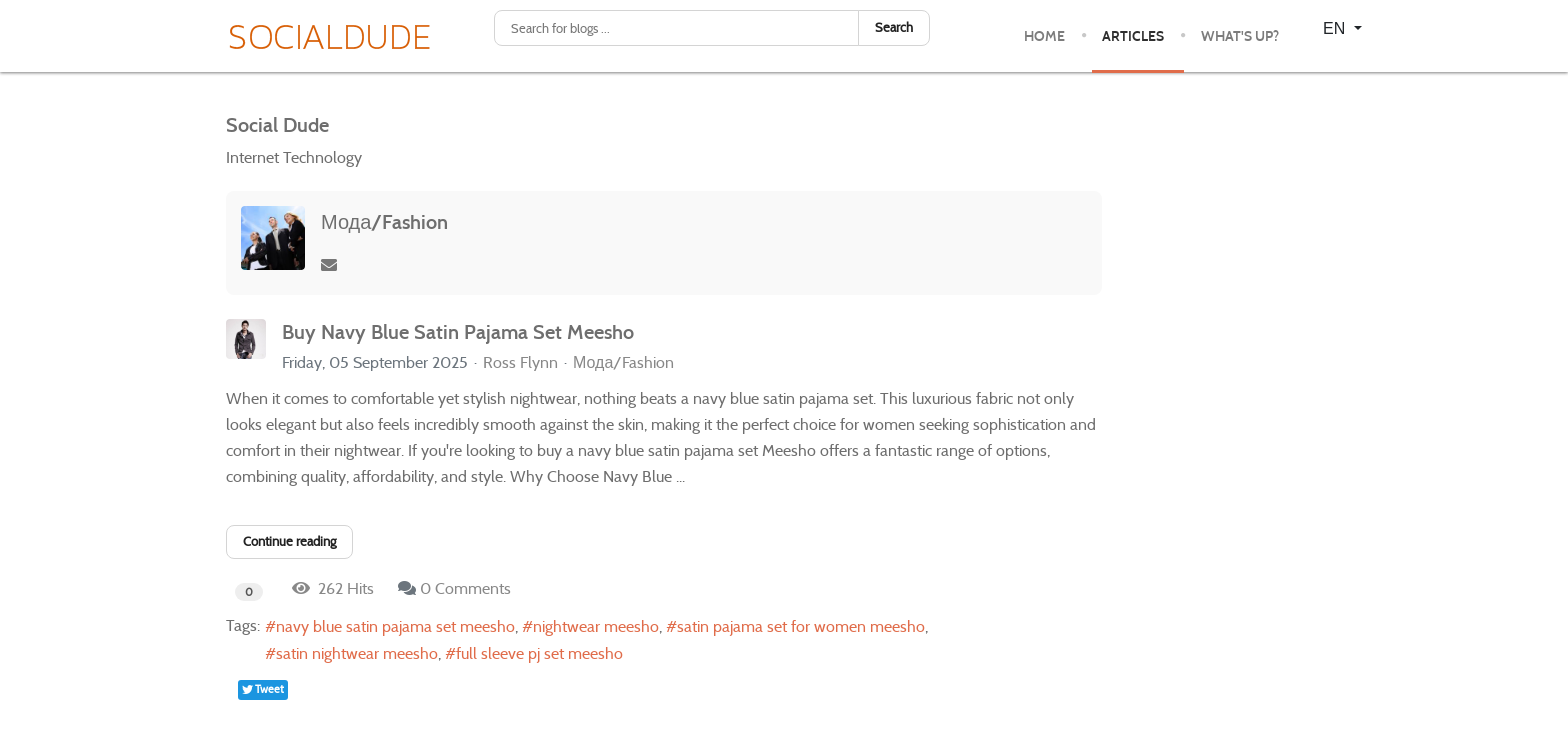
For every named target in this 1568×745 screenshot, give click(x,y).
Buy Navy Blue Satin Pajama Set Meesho (458, 332)
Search (894, 27)
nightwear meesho (596, 626)
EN (1336, 28)
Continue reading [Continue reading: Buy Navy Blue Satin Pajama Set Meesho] (289, 541)
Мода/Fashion (384, 222)
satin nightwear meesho (357, 653)
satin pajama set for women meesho (801, 626)
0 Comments (465, 588)
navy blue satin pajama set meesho (395, 626)
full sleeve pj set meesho (539, 653)
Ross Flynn (520, 362)
